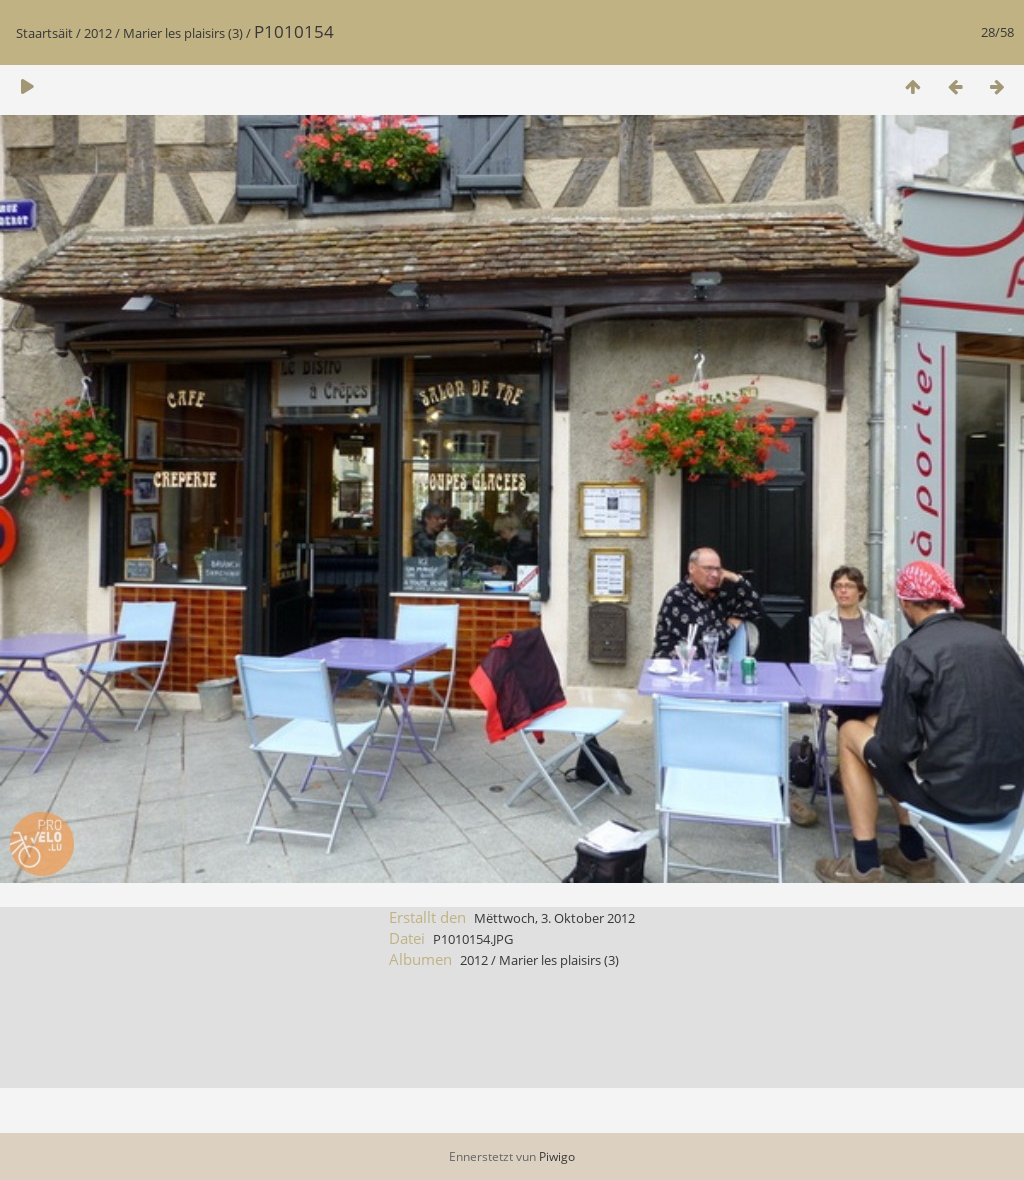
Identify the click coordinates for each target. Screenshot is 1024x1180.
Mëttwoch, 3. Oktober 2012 (554, 918)
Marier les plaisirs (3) (183, 33)
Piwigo (557, 1156)
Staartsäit (44, 33)
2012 (98, 33)
